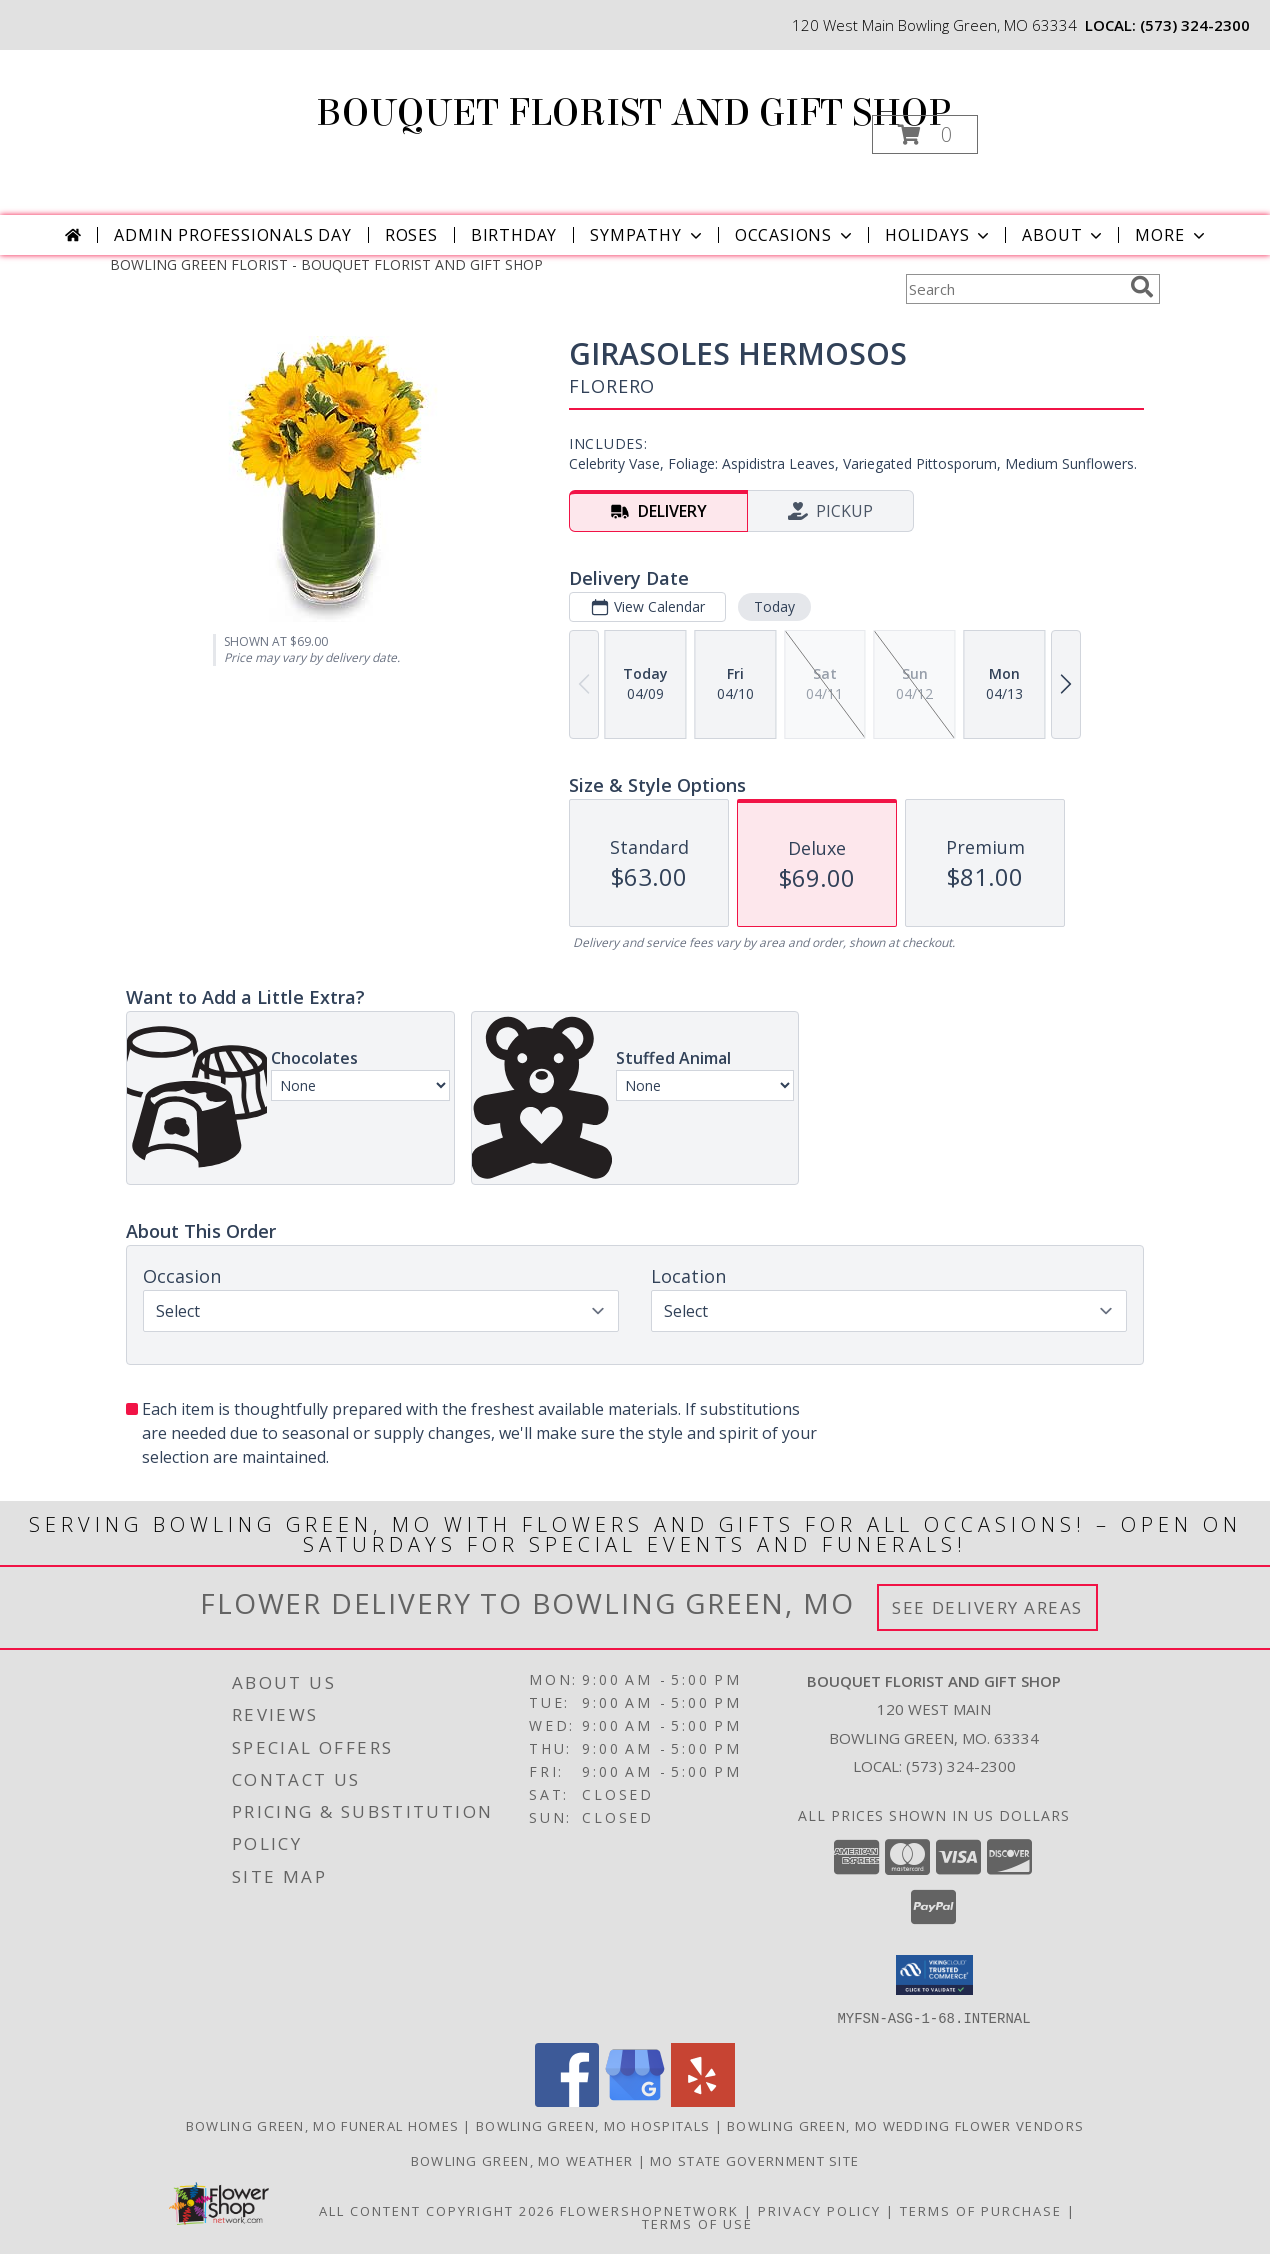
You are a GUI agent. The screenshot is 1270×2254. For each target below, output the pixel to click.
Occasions (795, 235)
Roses (411, 235)
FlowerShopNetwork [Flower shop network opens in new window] (649, 2210)
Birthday (514, 235)
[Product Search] (1014, 289)
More (1171, 235)
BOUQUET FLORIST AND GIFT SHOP (633, 113)
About (1064, 235)
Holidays (939, 235)
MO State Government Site (754, 2160)
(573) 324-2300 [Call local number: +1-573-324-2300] (1195, 25)
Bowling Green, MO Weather (522, 2160)
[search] (1142, 287)
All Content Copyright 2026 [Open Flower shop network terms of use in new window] (437, 2210)
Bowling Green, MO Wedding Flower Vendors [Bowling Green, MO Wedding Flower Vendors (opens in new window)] (905, 2125)
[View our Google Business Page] (635, 2100)
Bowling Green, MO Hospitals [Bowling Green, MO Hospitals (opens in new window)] (593, 2125)
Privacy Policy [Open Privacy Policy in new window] (819, 2210)
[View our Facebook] (567, 2100)
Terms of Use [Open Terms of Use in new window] (697, 2223)
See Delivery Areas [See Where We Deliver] (987, 1607)
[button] (925, 134)
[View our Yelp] (703, 2100)
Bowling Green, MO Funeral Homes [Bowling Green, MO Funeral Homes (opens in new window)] (322, 2125)
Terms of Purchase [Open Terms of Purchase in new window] (981, 2210)
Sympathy (647, 235)
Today (774, 606)
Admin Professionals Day (232, 235)
